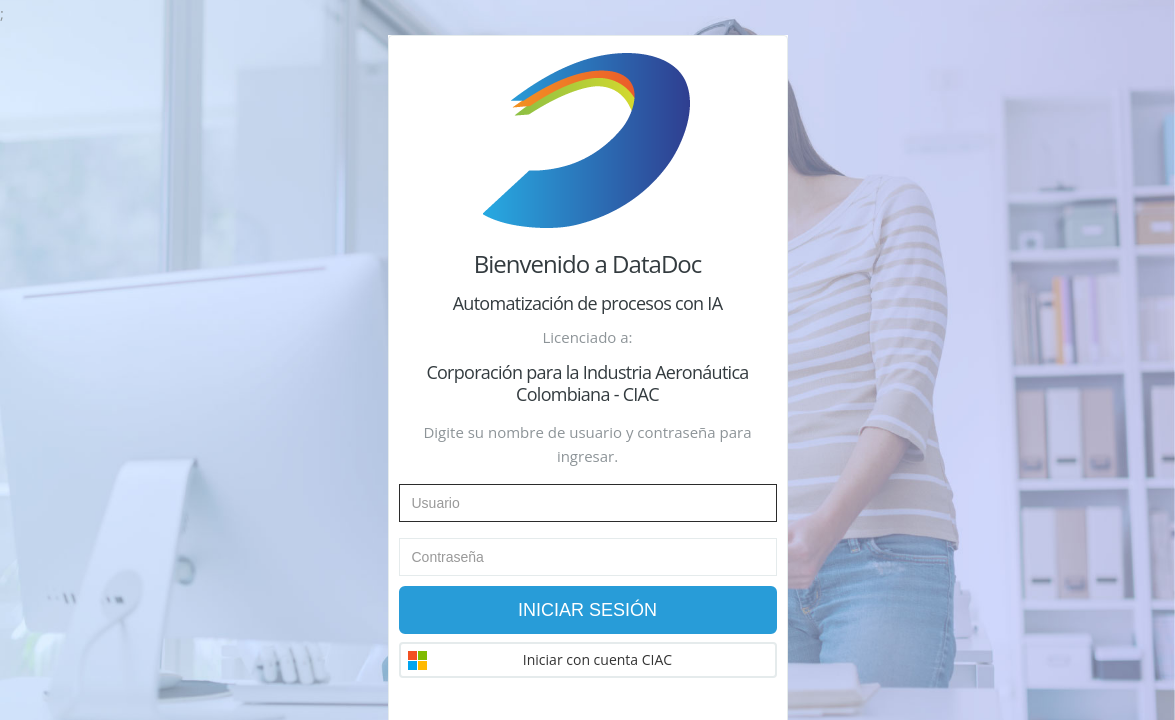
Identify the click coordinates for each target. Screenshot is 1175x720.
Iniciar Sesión (587, 610)
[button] (588, 660)
